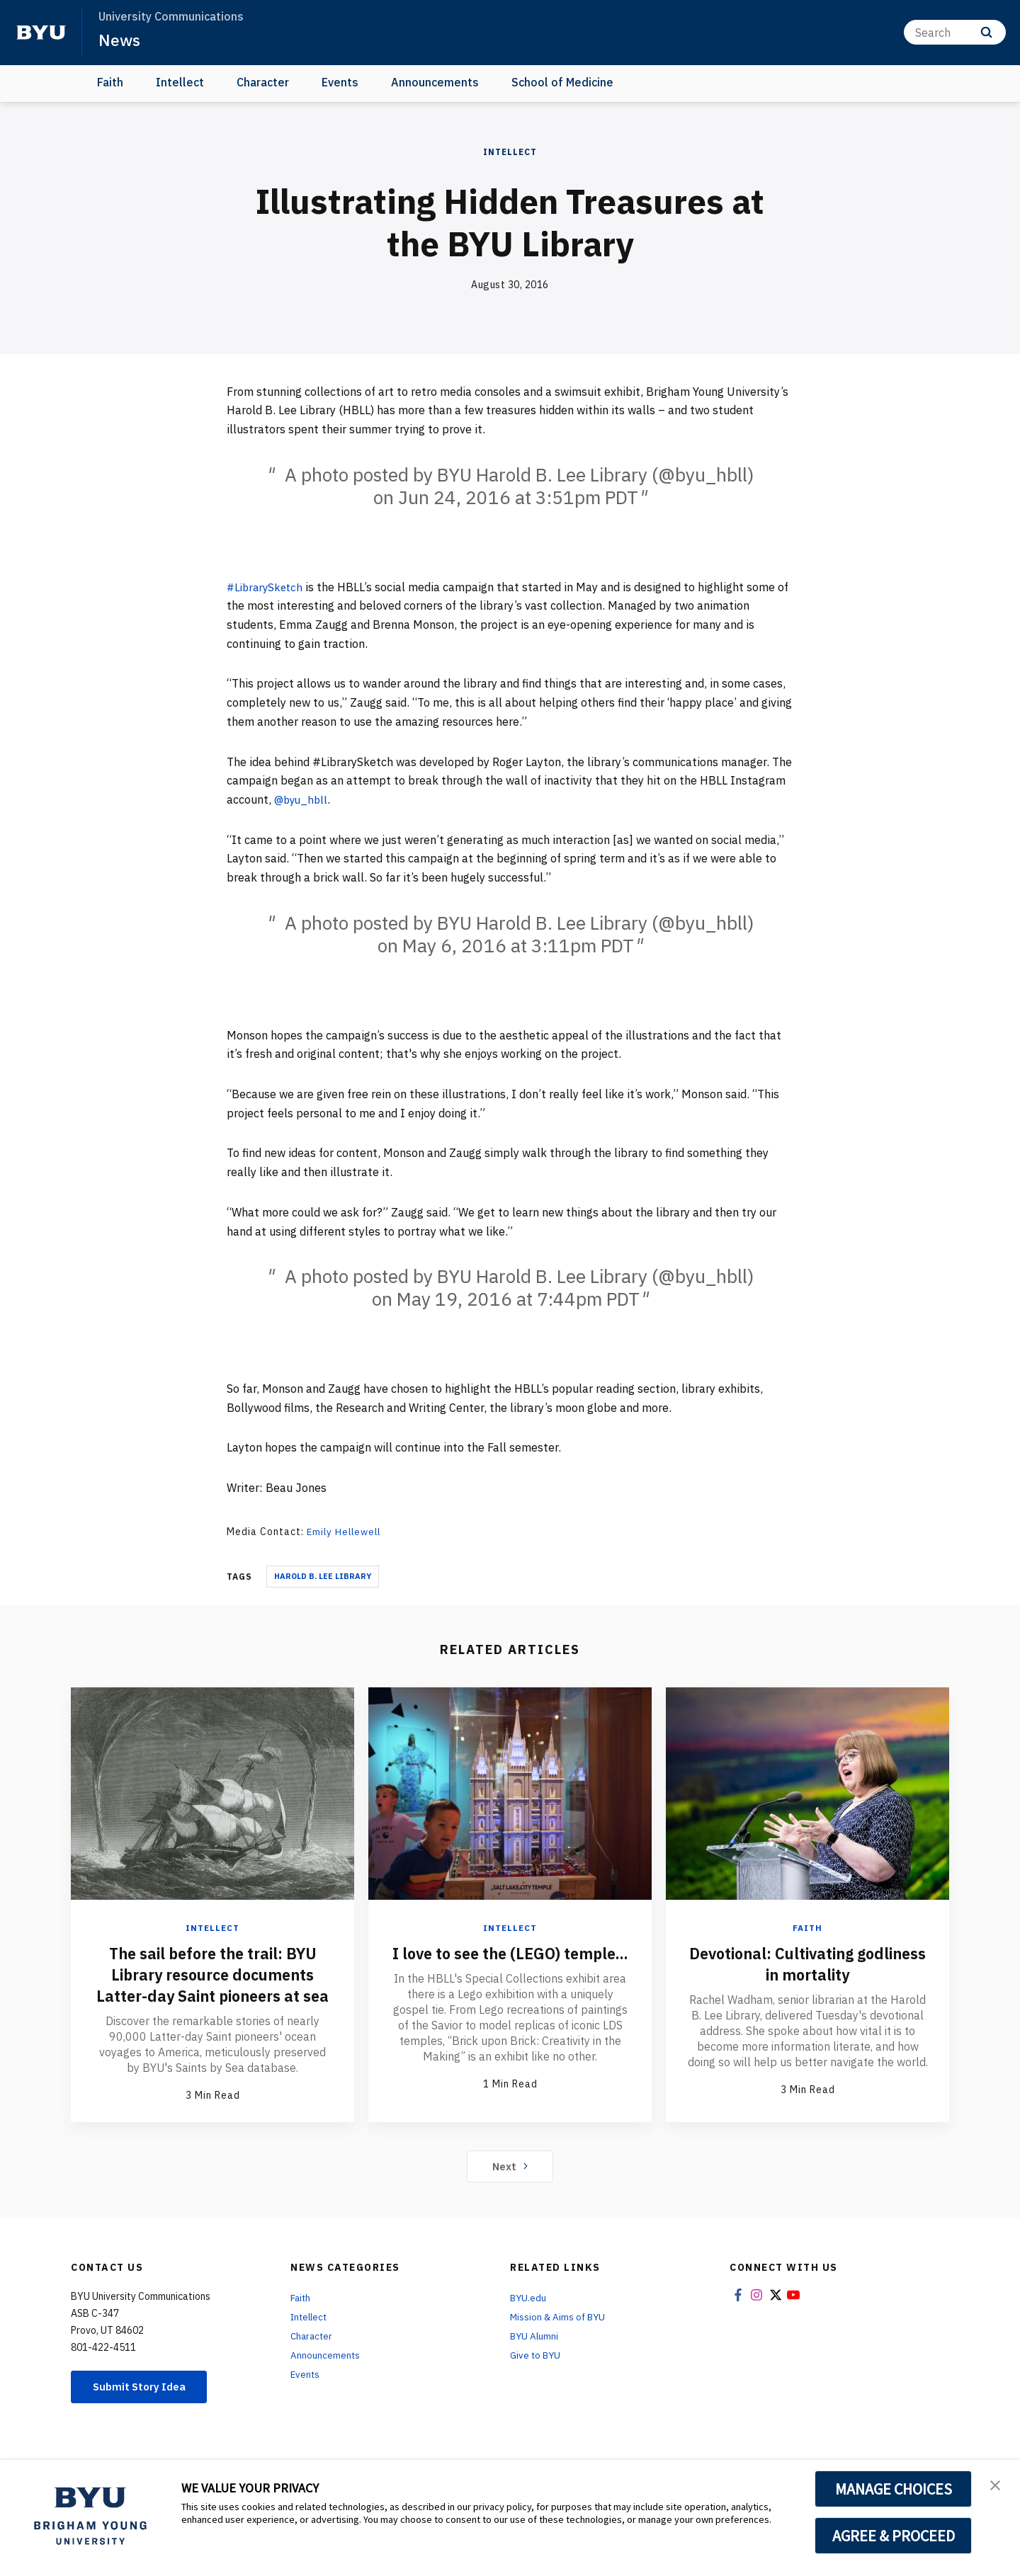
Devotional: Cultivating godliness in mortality (807, 1963)
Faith (110, 82)
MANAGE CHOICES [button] (893, 2489)
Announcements (435, 82)
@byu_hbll (302, 799)
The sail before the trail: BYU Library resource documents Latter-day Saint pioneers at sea (213, 1984)
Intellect (180, 82)
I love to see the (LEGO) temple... (510, 1963)
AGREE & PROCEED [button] (893, 2536)
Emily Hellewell (346, 1531)
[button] (996, 2485)
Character (263, 82)
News (120, 39)
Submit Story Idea (144, 2408)
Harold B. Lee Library (322, 1576)
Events (340, 82)
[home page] (41, 32)
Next (510, 2186)
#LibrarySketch (267, 587)
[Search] (955, 32)
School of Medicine (562, 82)
